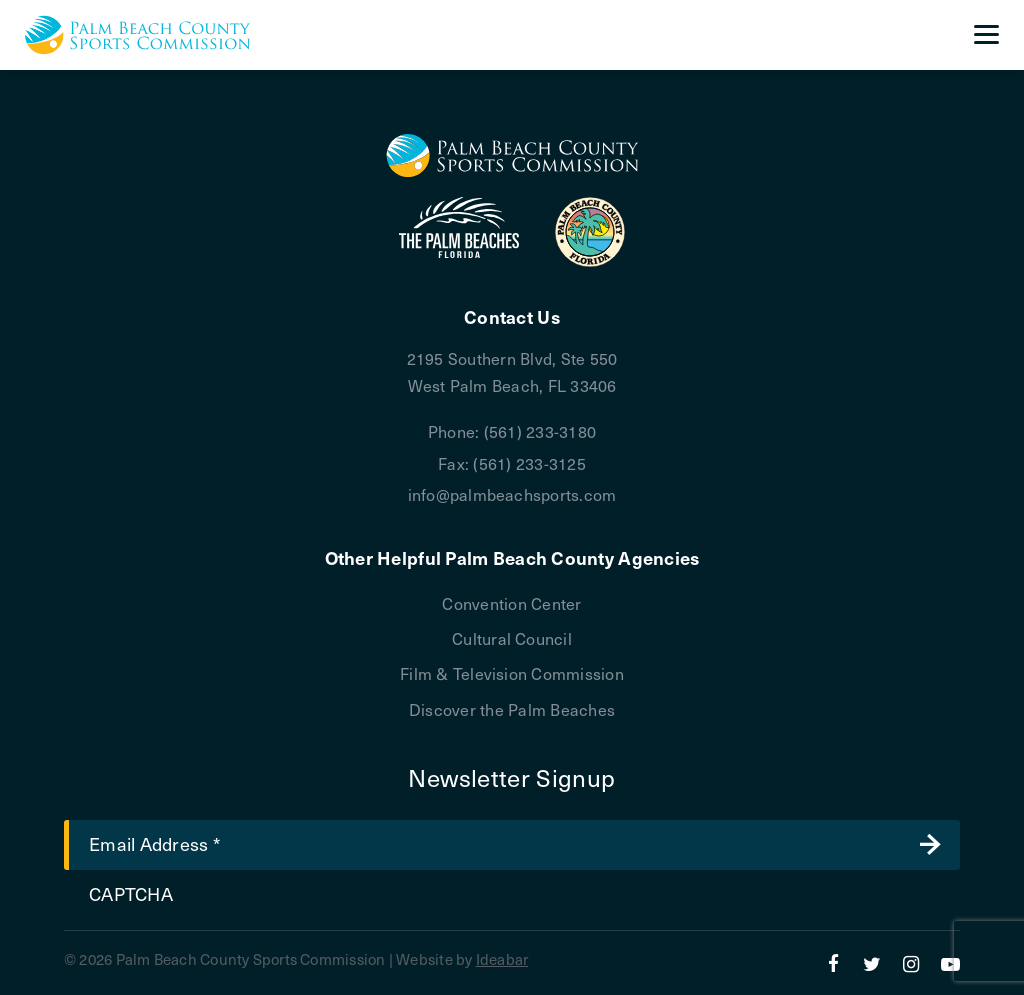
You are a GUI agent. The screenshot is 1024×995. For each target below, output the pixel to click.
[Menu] (986, 35)
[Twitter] (872, 963)
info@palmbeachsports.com (512, 494)
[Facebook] (833, 963)
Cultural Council (512, 638)
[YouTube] (950, 963)
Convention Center (511, 603)
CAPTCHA (131, 893)
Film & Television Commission (512, 673)
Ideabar (502, 959)
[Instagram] (911, 963)
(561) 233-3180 (540, 431)
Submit (930, 845)
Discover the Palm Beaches (512, 709)
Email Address (154, 843)
